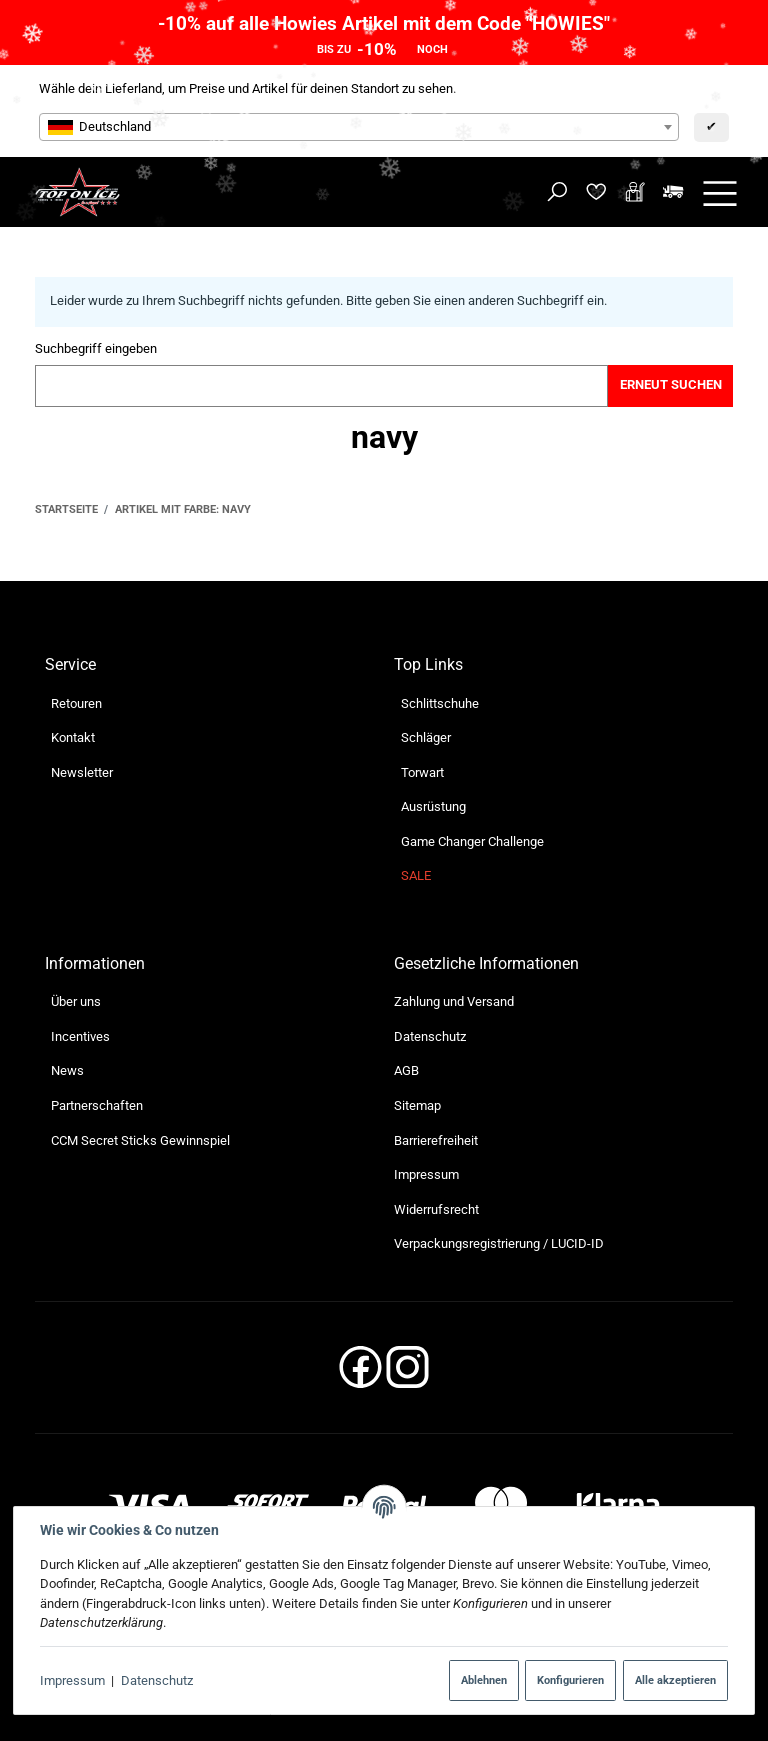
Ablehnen (484, 1680)
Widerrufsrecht (436, 1209)
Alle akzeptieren (675, 1680)
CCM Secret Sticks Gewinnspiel (140, 1140)
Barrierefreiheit (436, 1140)
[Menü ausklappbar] (720, 192)
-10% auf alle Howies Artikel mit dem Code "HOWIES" (384, 23)
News (67, 1070)
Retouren (76, 703)
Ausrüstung (433, 806)
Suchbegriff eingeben (96, 348)
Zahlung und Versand (454, 1001)
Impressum (72, 1680)
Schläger (426, 737)
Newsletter (82, 772)
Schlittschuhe (440, 703)
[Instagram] (407, 1373)
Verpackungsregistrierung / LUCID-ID (499, 1243)
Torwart (422, 772)
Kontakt (73, 737)
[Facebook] (360, 1373)
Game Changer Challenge (472, 841)
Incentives (80, 1036)
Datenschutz (157, 1680)
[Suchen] (557, 192)
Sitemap (417, 1105)
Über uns (76, 1001)
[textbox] (359, 127)
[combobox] (359, 127)
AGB (406, 1070)
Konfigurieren (570, 1680)
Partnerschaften (97, 1105)
